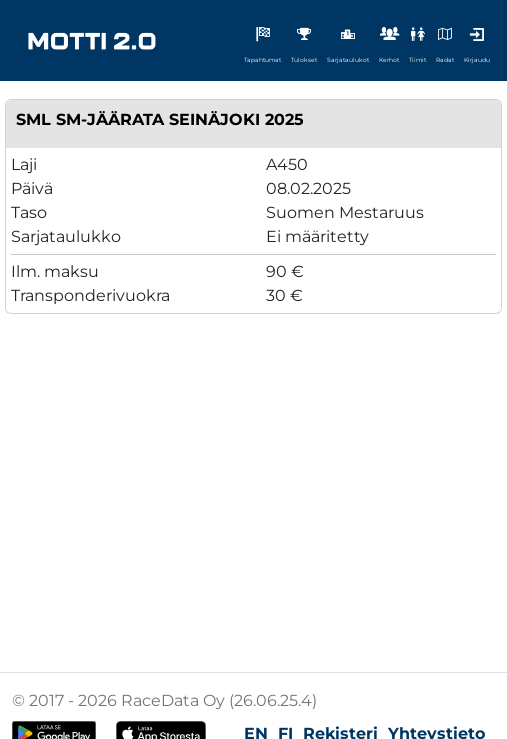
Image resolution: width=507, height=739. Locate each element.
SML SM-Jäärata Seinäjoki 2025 (160, 119)
